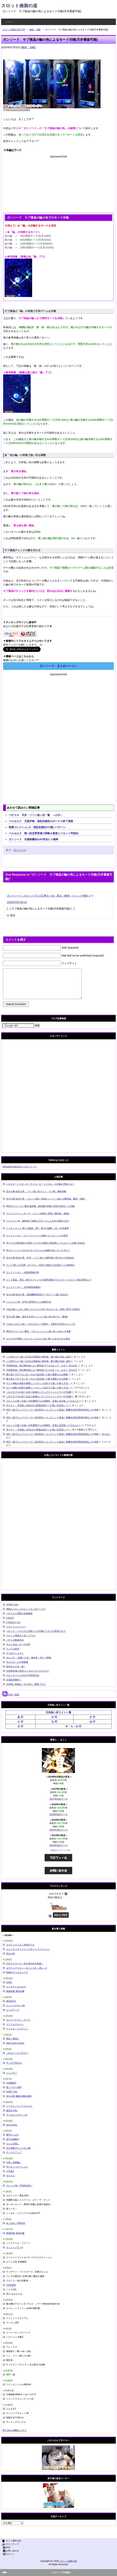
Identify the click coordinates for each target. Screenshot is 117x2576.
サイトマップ (12, 2544)
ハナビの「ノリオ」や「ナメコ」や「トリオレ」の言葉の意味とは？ (40, 1184)
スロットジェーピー (16, 1626)
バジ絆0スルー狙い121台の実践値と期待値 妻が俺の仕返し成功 (38, 1356)
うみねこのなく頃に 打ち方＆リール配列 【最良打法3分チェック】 (41, 1324)
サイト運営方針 (13, 2541)
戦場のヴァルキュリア (17, 1972)
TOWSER (11, 2285)
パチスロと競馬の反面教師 (19, 1613)
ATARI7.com (12, 1604)
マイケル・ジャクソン (17, 2028)
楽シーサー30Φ (13, 2087)
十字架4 (10, 2171)
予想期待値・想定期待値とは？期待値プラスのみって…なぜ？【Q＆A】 (42, 1365)
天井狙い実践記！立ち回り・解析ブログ (26, 1684)
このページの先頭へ (61, 2572)
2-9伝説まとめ (13, 1622)
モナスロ (10, 2175)
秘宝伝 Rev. (12, 2110)
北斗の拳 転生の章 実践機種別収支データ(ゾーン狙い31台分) (37, 1294)
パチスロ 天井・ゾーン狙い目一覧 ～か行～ (36, 815)
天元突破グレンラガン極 (18, 2148)
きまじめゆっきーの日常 (18, 1644)
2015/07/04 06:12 (17, 902)
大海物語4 (11, 2083)
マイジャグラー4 (14, 2247)
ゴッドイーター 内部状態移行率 (22, 1272)
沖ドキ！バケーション (17, 2167)
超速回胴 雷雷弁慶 (15, 2233)
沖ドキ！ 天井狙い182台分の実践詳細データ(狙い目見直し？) (37, 1405)
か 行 (54, 1716)
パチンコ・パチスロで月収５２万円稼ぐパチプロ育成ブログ (36, 1631)
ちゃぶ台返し (12, 2143)
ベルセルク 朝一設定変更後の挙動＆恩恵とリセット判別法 (43, 833)
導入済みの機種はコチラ (14, 2430)
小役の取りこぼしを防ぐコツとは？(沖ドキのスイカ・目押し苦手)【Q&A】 (43, 1309)
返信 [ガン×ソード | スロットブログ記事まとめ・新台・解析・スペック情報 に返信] (12, 915)
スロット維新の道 (19, 5)
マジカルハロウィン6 (16, 2115)
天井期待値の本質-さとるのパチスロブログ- (27, 1671)
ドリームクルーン (15, 2024)
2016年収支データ (58, 1814)
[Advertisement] (58, 184)
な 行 (54, 1721)
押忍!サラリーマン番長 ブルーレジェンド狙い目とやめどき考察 (38, 1331)
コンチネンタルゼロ (16, 1986)
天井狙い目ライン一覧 (58, 1712)
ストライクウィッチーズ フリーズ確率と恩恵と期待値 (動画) (37, 1213)
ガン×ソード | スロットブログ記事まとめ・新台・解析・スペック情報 (47, 895)
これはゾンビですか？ (17, 2053)
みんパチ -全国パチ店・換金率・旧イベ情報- (29, 1657)
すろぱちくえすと (15, 1653)
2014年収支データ (58, 1845)
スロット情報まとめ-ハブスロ (20, 1635)
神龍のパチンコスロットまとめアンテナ (26, 1609)
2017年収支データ (58, 1799)
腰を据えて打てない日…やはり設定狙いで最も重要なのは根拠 (37, 1374)
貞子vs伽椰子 (12, 2139)
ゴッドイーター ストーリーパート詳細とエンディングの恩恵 (37, 1235)
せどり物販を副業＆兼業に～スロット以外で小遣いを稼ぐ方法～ (38, 1383)
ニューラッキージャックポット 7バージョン (28, 1949)
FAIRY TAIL (11, 2091)
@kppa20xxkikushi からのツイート (19, 1166)
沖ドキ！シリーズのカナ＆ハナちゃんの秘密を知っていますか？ (38, 1250)
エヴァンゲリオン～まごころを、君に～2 (26, 1968)
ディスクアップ (13, 2152)
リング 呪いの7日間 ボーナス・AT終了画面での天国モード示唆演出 (40, 1265)
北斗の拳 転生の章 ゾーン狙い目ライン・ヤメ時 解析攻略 (36, 1191)
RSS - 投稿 (10, 1694)
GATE (9, 1982)
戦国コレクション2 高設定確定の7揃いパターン (37, 827)
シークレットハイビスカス (19, 2106)
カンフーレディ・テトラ (18, 2020)
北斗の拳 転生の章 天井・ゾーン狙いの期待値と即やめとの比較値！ (40, 1257)
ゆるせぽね (11, 2125)
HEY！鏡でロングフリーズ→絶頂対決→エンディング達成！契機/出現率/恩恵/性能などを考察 (52, 1410)
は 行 (92, 1721)
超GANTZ (11, 2001)
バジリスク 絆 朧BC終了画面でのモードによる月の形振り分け (37, 1221)
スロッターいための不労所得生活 (22, 1675)
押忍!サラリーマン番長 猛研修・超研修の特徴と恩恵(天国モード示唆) (40, 1206)
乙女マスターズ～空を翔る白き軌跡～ (25, 1963)
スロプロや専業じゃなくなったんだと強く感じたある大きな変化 (38, 1338)
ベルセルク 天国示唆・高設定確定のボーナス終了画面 (41, 821)
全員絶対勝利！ (13, 1679)
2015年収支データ (58, 1830)
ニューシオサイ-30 (15, 2005)
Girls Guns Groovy (15, 2043)
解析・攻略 (28, 47)
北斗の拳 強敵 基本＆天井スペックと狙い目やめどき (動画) (37, 1316)
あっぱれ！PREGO (15, 2223)
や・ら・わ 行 (73, 1726)
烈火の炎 (10, 1953)
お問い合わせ (12, 2550)
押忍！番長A (12, 2038)
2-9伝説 (10, 1618)
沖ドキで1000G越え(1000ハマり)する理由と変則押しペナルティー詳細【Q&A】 (45, 1243)
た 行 (20, 1721)
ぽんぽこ (106, 1434)
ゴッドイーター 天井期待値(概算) (23, 1287)
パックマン (11, 2073)
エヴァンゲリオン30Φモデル (20, 1944)
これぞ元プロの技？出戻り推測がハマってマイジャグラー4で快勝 (38, 1392)
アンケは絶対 (12, 1649)
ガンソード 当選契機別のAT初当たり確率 (33, 839)
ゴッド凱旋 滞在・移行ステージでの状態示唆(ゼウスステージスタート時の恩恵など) (48, 1280)
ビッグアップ (12, 2010)
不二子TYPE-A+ (14, 2063)
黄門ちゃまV (12, 2135)
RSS (8, 2547)
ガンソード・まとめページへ (58, 666)
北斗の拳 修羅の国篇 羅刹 (19, 2096)
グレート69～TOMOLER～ (19, 2185)
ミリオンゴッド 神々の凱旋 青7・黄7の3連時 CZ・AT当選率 (37, 1228)
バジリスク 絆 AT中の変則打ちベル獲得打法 (28, 1302)
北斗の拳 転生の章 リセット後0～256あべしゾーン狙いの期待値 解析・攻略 (46, 1198)
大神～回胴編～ (13, 2162)
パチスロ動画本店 (15, 1640)
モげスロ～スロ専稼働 (17, 1662)
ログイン (10, 2554)
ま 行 (20, 1726)
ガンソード (19, 850)
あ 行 (20, 1716)
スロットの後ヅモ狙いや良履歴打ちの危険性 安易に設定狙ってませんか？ (43, 1401)
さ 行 (92, 1716)
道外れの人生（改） (16, 1666)
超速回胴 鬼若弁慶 (15, 1991)
